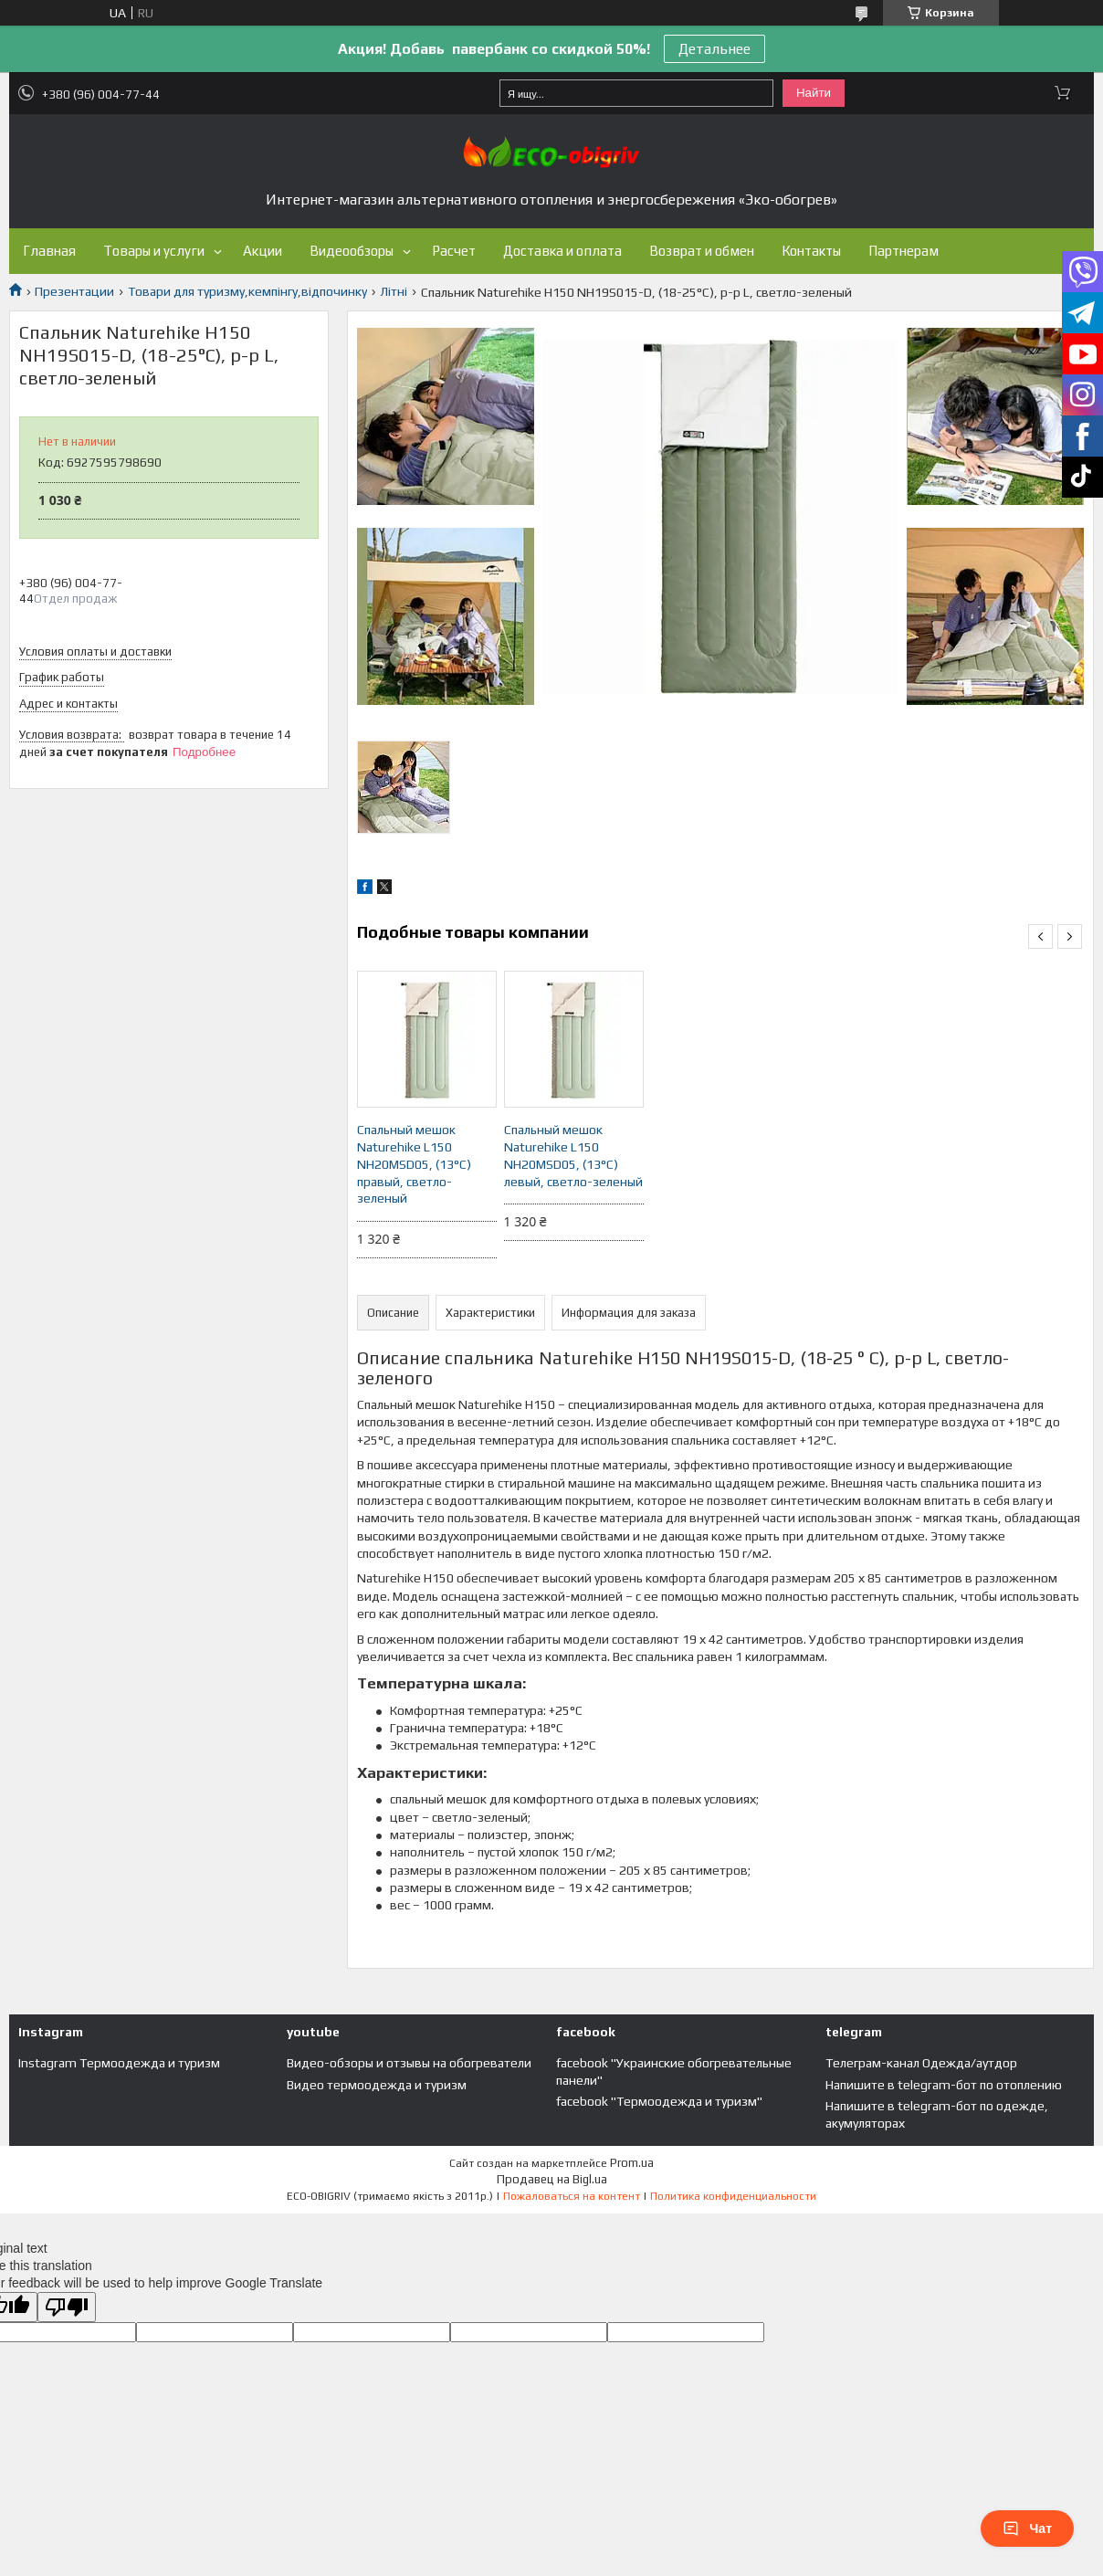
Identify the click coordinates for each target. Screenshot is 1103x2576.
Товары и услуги (154, 250)
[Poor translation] (66, 2307)
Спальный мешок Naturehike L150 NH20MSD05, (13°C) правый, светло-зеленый (414, 1164)
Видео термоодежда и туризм (377, 2084)
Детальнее (714, 49)
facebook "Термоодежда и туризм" (659, 2101)
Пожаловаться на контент (571, 2196)
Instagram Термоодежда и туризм (119, 2063)
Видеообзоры (352, 250)
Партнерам (903, 250)
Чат (1027, 2528)
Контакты (811, 250)
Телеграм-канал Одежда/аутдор (921, 2063)
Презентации (74, 291)
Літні (393, 291)
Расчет (454, 250)
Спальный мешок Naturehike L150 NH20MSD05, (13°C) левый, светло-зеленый (573, 1155)
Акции (262, 250)
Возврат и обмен (701, 250)
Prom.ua (632, 2163)
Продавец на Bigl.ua (552, 2179)
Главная (49, 250)
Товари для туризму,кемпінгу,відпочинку (247, 291)
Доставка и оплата (562, 250)
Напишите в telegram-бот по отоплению (943, 2084)
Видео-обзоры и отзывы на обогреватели (409, 2063)
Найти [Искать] (813, 93)
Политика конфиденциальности (733, 2196)
